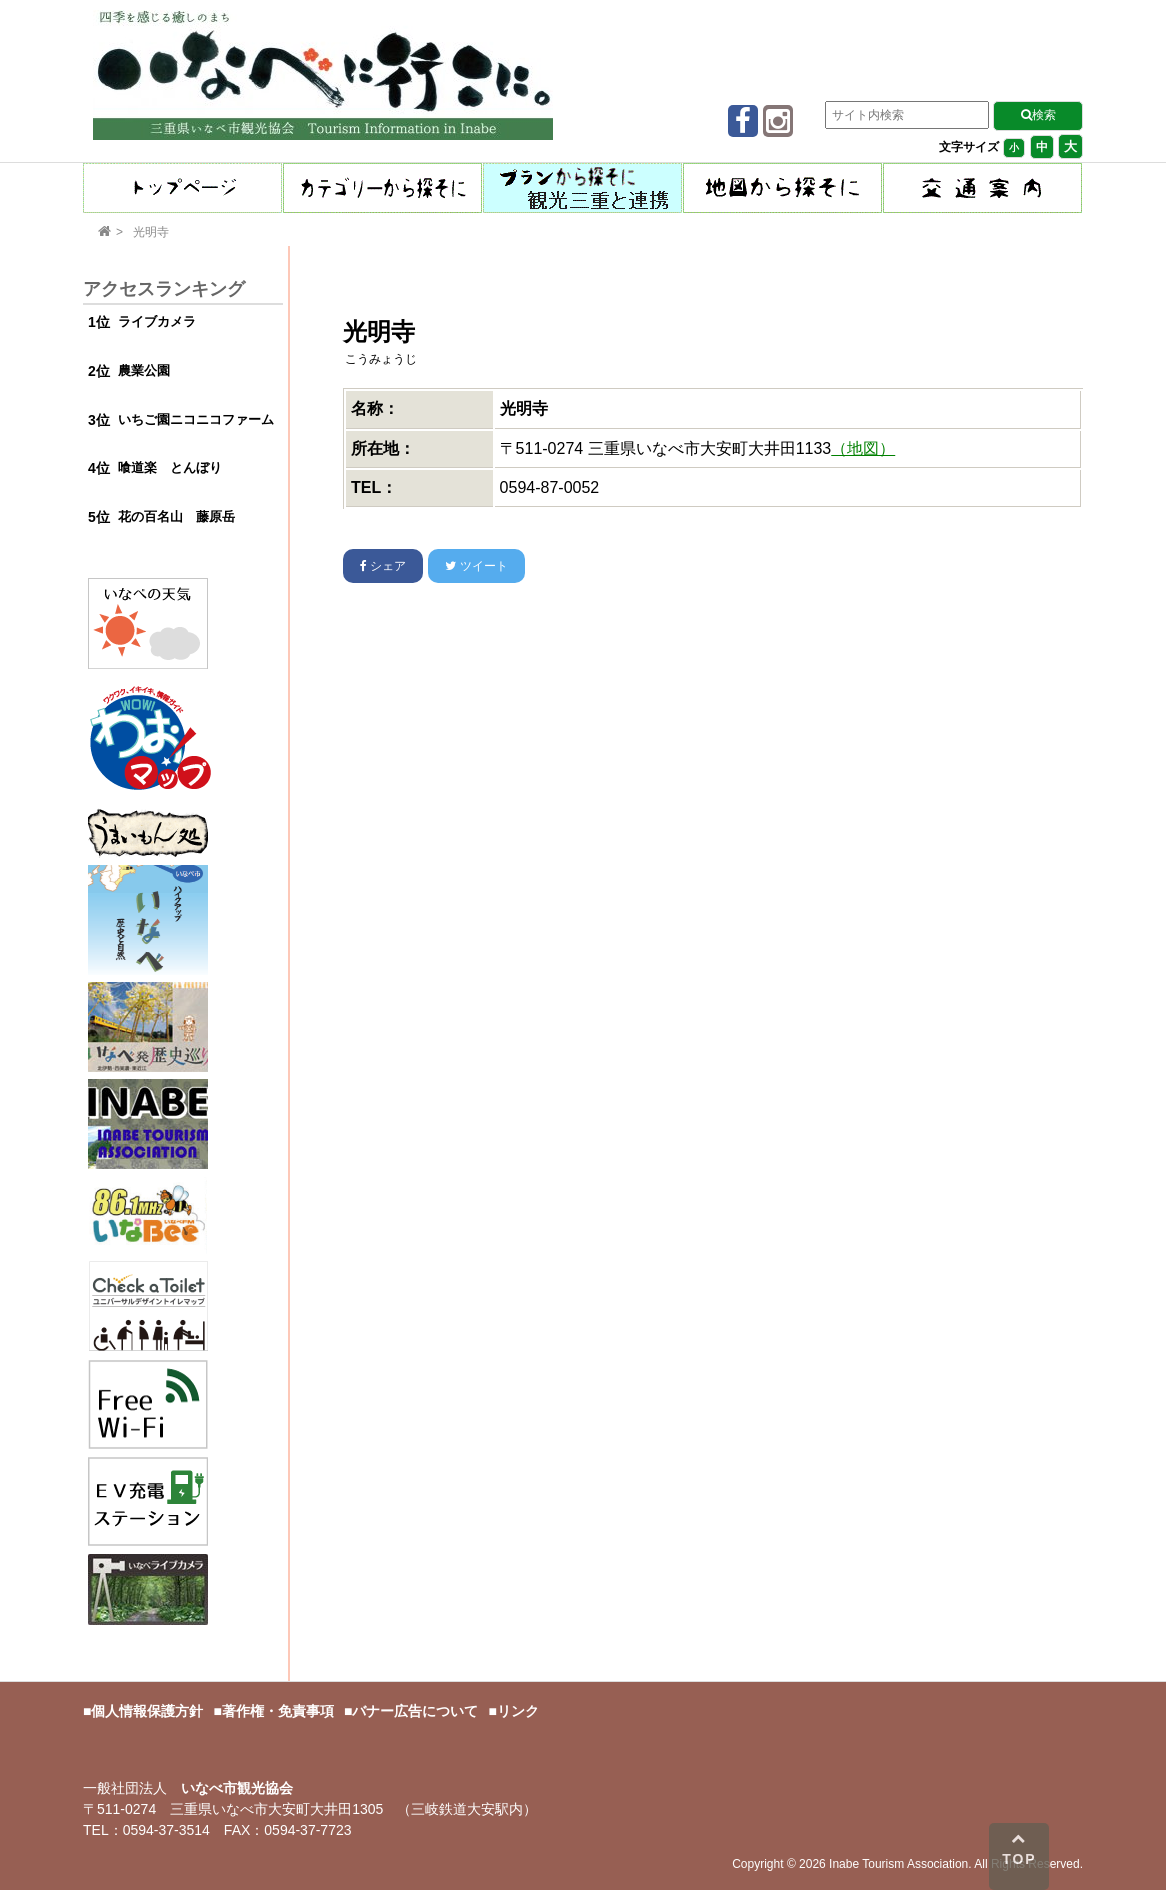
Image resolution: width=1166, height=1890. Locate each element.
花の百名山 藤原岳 (176, 516)
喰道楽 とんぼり (170, 467)
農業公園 (144, 370)
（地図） (863, 448)
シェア (383, 566)
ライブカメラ (157, 321)
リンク (518, 1711)
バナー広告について (415, 1711)
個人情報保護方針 (147, 1711)
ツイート (476, 566)
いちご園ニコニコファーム (196, 419)
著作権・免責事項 (278, 1711)
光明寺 (151, 232)
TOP (1019, 1849)
